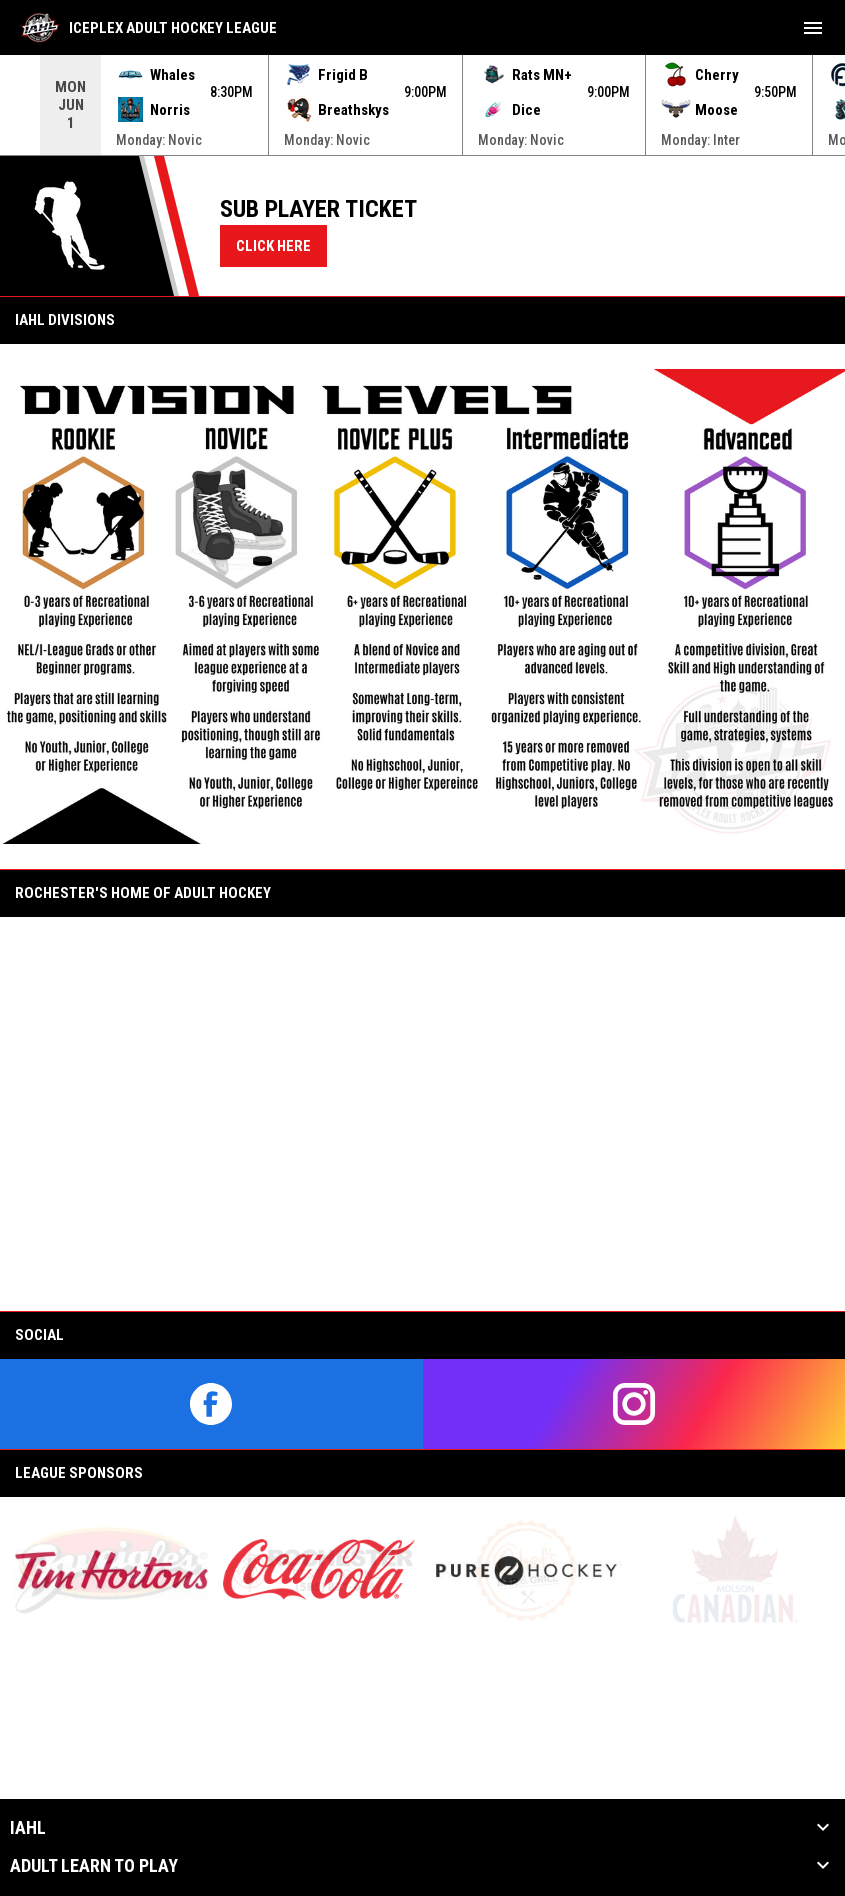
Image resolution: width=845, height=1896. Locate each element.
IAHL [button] (28, 1828)
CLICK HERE (273, 246)
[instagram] (634, 1404)
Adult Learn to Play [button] (94, 1866)
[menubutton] (813, 28)
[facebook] (211, 1404)
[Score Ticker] (422, 105)
